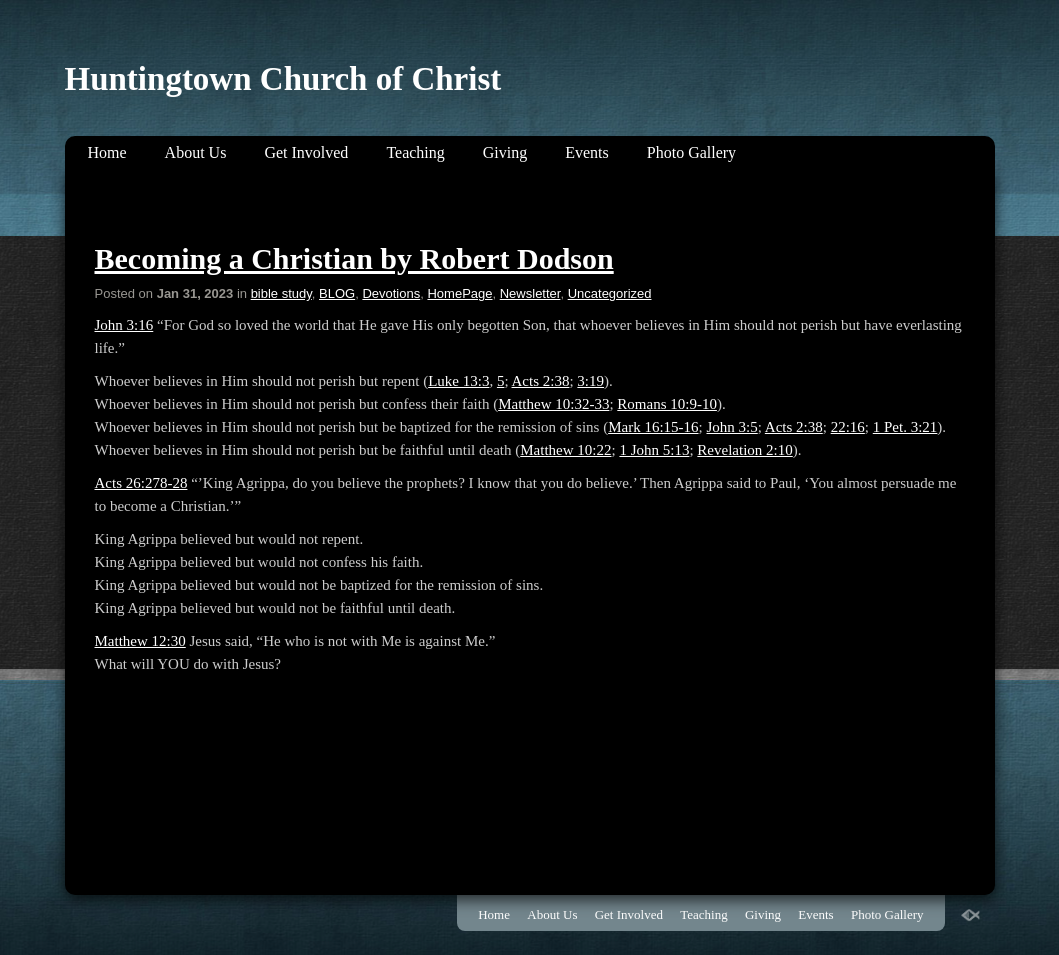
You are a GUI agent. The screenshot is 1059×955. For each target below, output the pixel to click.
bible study (281, 293)
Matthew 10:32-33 (553, 404)
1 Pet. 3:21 (905, 427)
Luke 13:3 (458, 381)
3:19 (590, 381)
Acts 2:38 (541, 381)
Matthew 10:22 (565, 450)
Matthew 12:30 (140, 641)
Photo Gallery (691, 152)
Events (587, 152)
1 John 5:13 (654, 450)
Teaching (415, 152)
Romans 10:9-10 (667, 404)
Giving (505, 152)
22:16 (848, 427)
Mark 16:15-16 (653, 427)
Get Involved (306, 152)
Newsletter (530, 293)
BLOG (337, 293)
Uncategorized (610, 293)
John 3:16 (124, 325)
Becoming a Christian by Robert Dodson (354, 258)
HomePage (459, 293)
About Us (196, 152)
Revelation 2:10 (744, 450)
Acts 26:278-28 (141, 483)
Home (107, 152)
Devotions (391, 293)
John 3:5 (731, 427)
